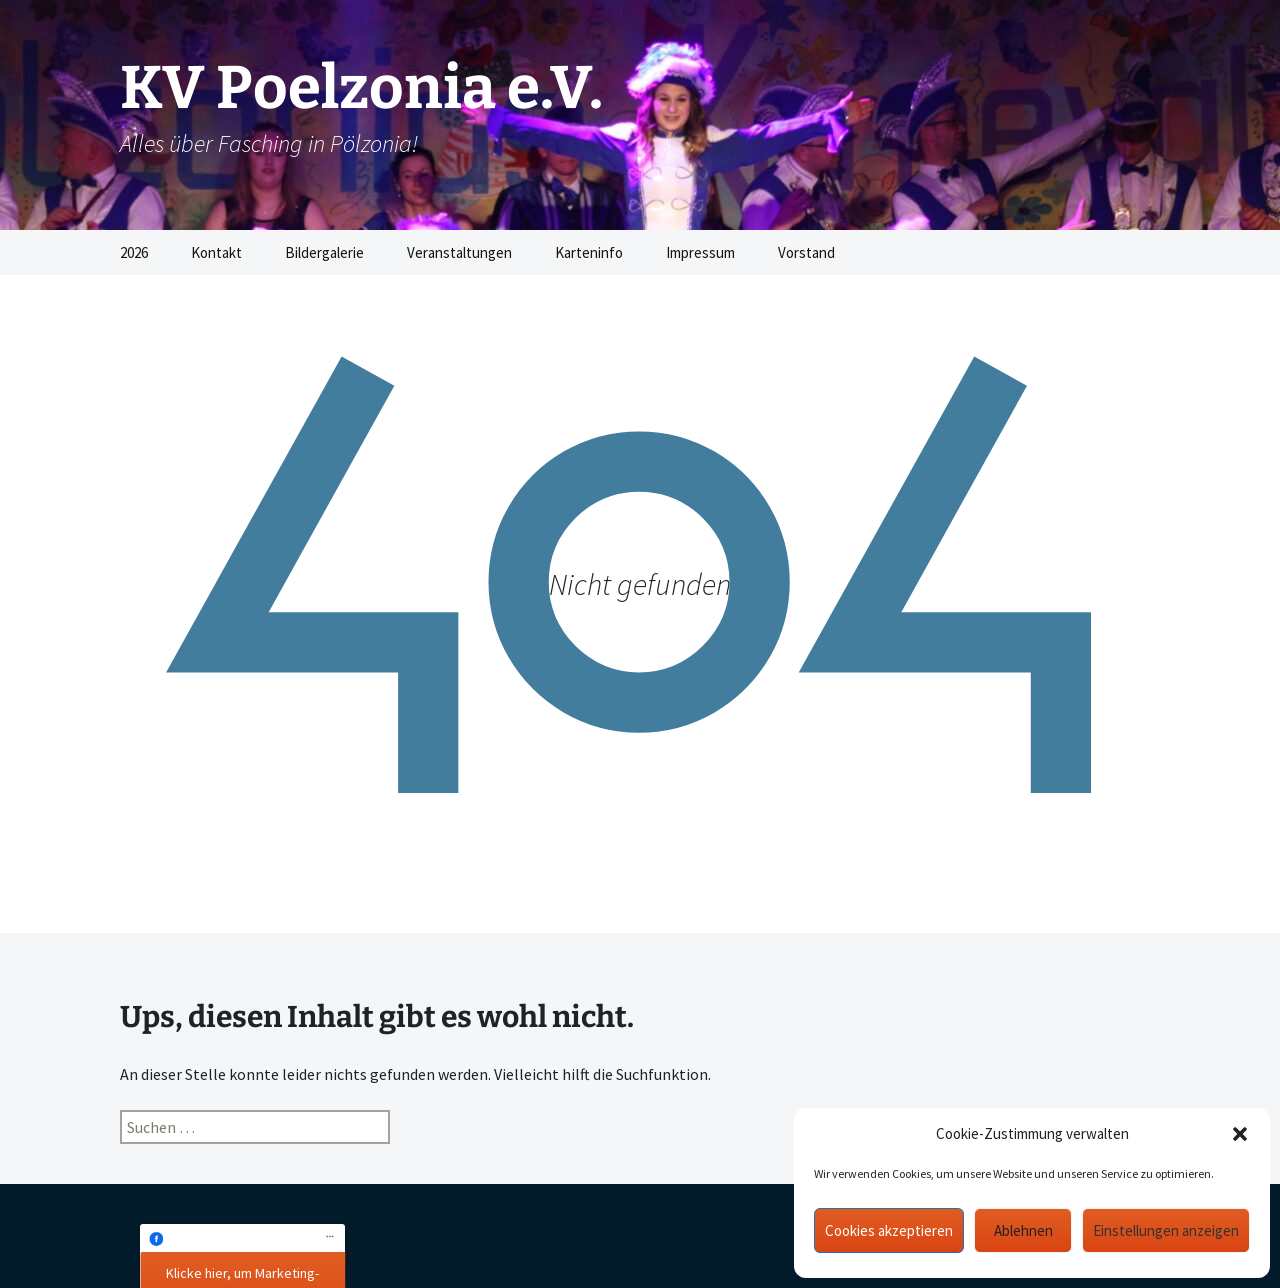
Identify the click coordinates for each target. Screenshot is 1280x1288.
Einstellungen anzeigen (1166, 1230)
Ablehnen (1023, 1230)
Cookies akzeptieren (889, 1230)
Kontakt (216, 252)
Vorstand (806, 252)
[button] (1240, 1134)
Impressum (700, 252)
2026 (134, 252)
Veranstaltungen (459, 252)
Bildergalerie (324, 252)
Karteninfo (589, 252)
